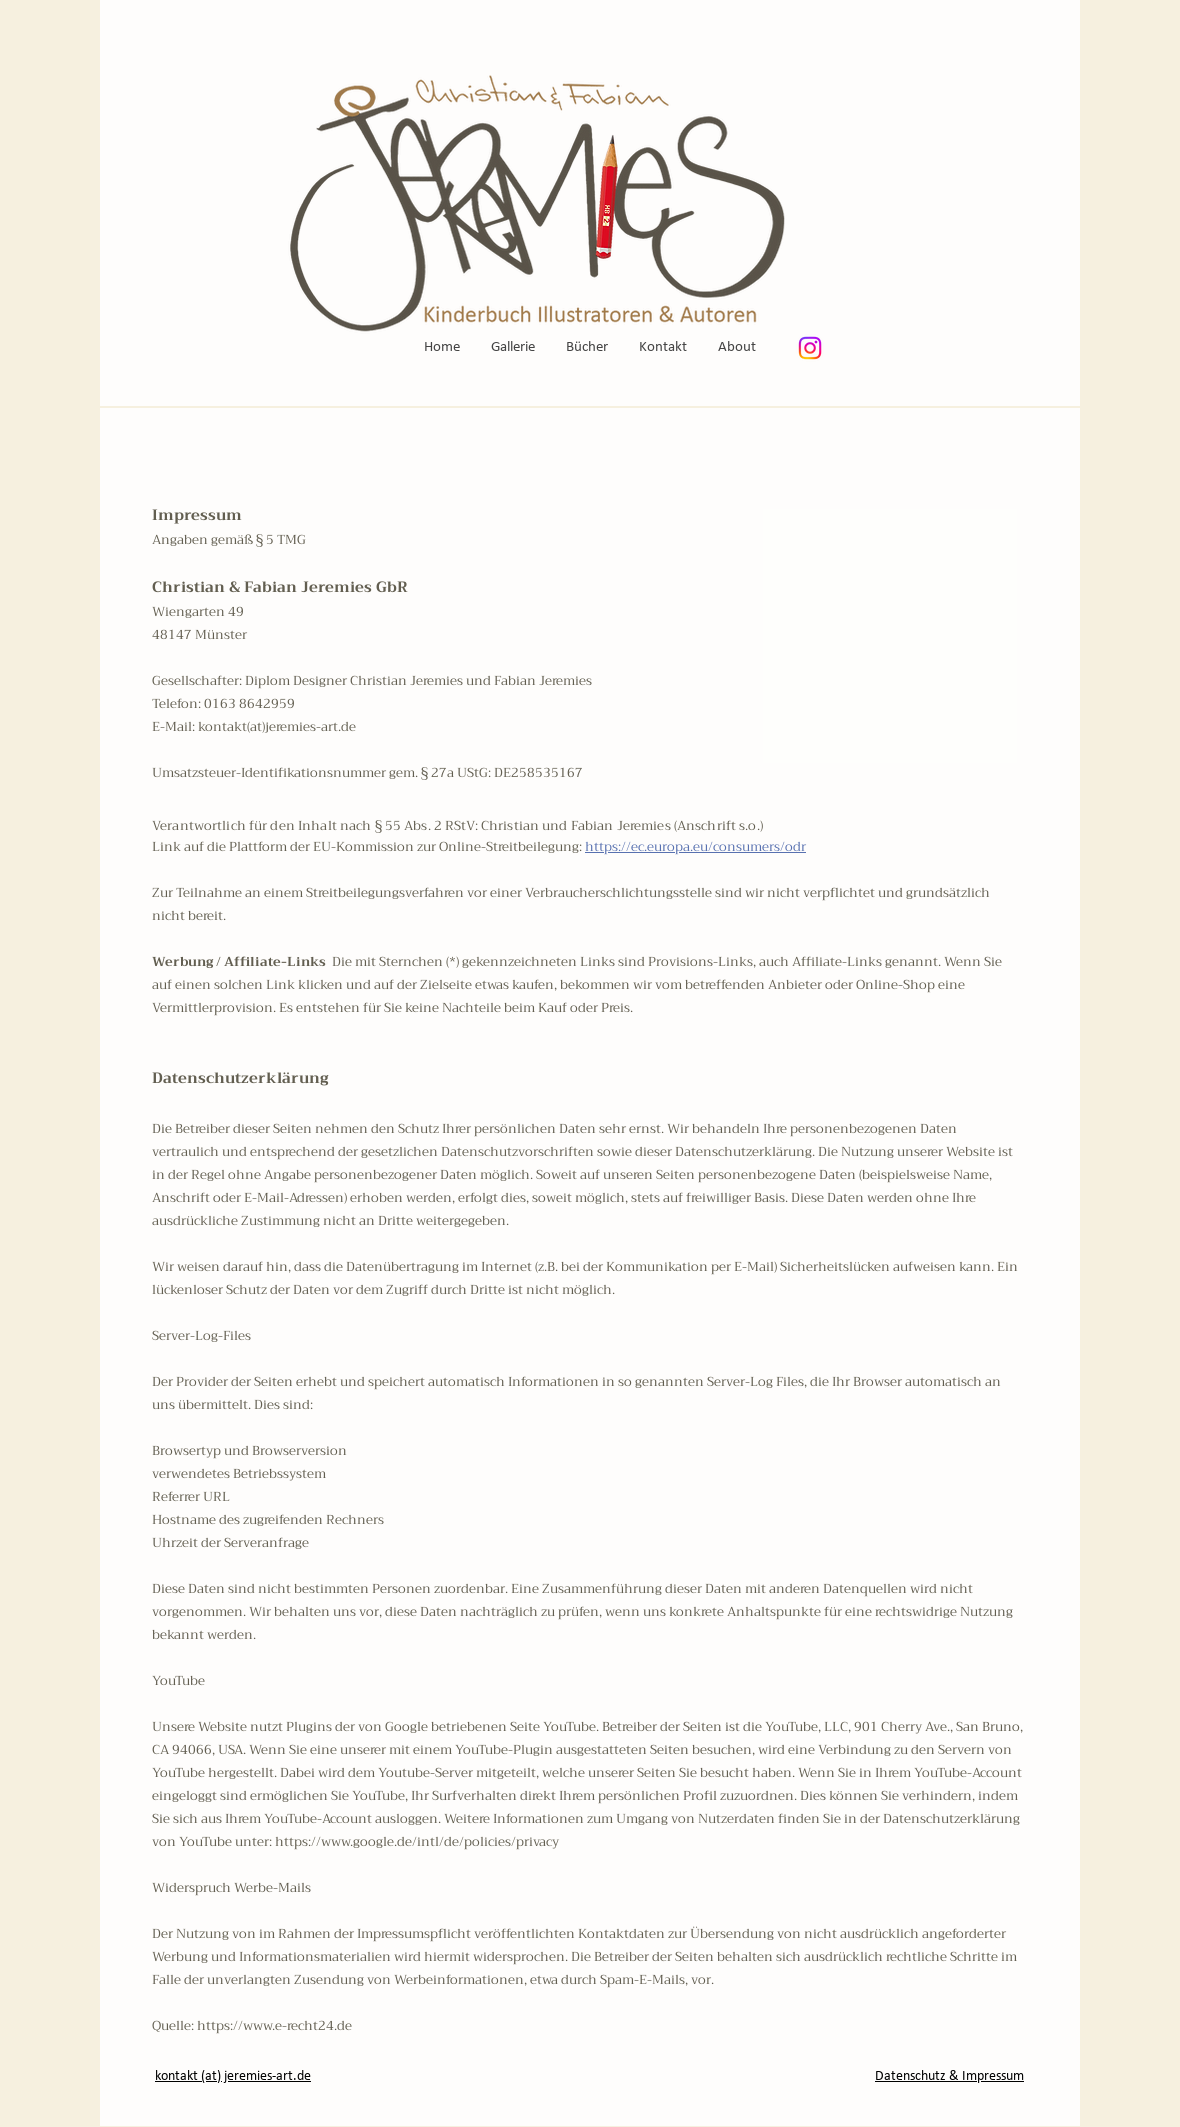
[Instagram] (810, 348)
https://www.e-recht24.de (274, 2025)
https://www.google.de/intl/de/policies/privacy (417, 1841)
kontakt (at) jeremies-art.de (233, 2076)
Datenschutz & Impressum (949, 2076)
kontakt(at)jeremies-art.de (277, 726)
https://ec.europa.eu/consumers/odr (695, 846)
